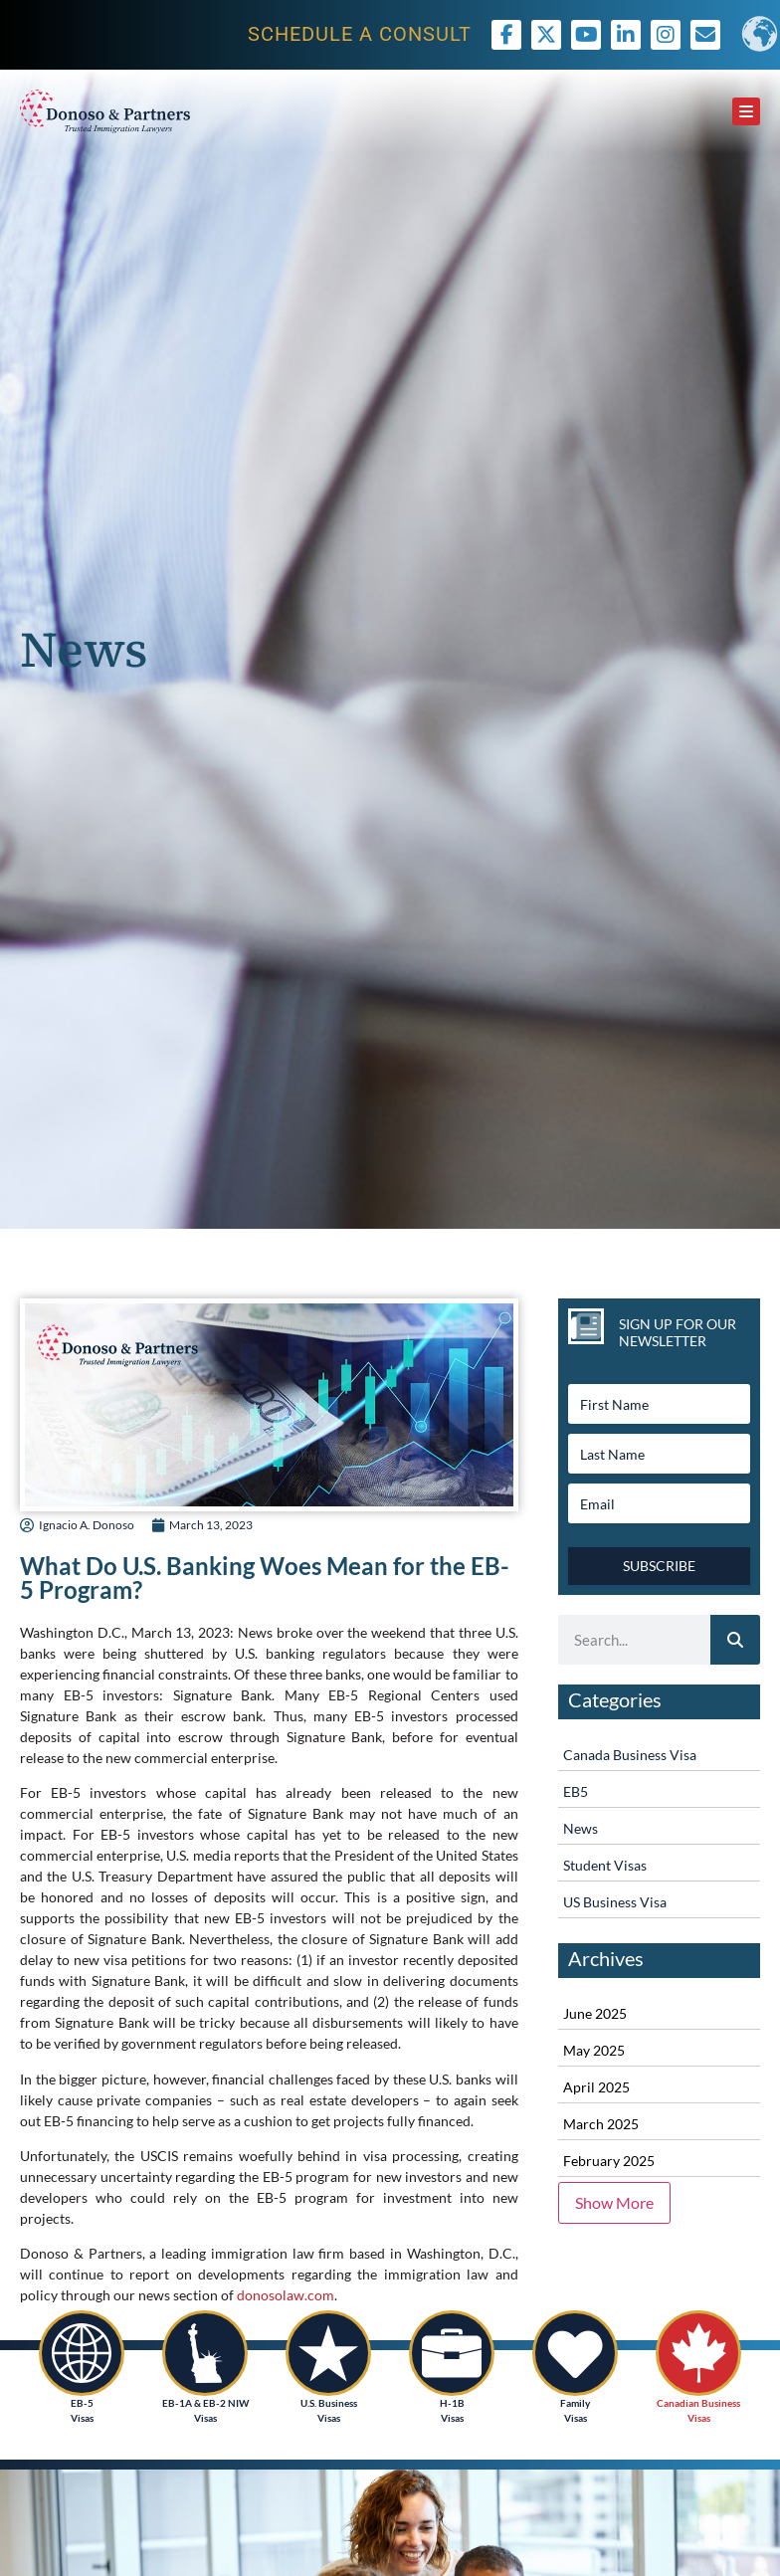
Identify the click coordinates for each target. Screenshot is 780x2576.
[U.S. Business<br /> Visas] (328, 2353)
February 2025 (609, 2160)
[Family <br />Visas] (575, 2353)
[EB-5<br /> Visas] (81, 2353)
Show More (614, 2202)
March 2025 (601, 2123)
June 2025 (595, 2013)
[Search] (735, 1640)
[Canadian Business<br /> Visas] (698, 2353)
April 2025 (596, 2087)
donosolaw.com (285, 2294)
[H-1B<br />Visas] (451, 2353)
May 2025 (594, 2050)
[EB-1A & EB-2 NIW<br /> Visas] (205, 2353)
